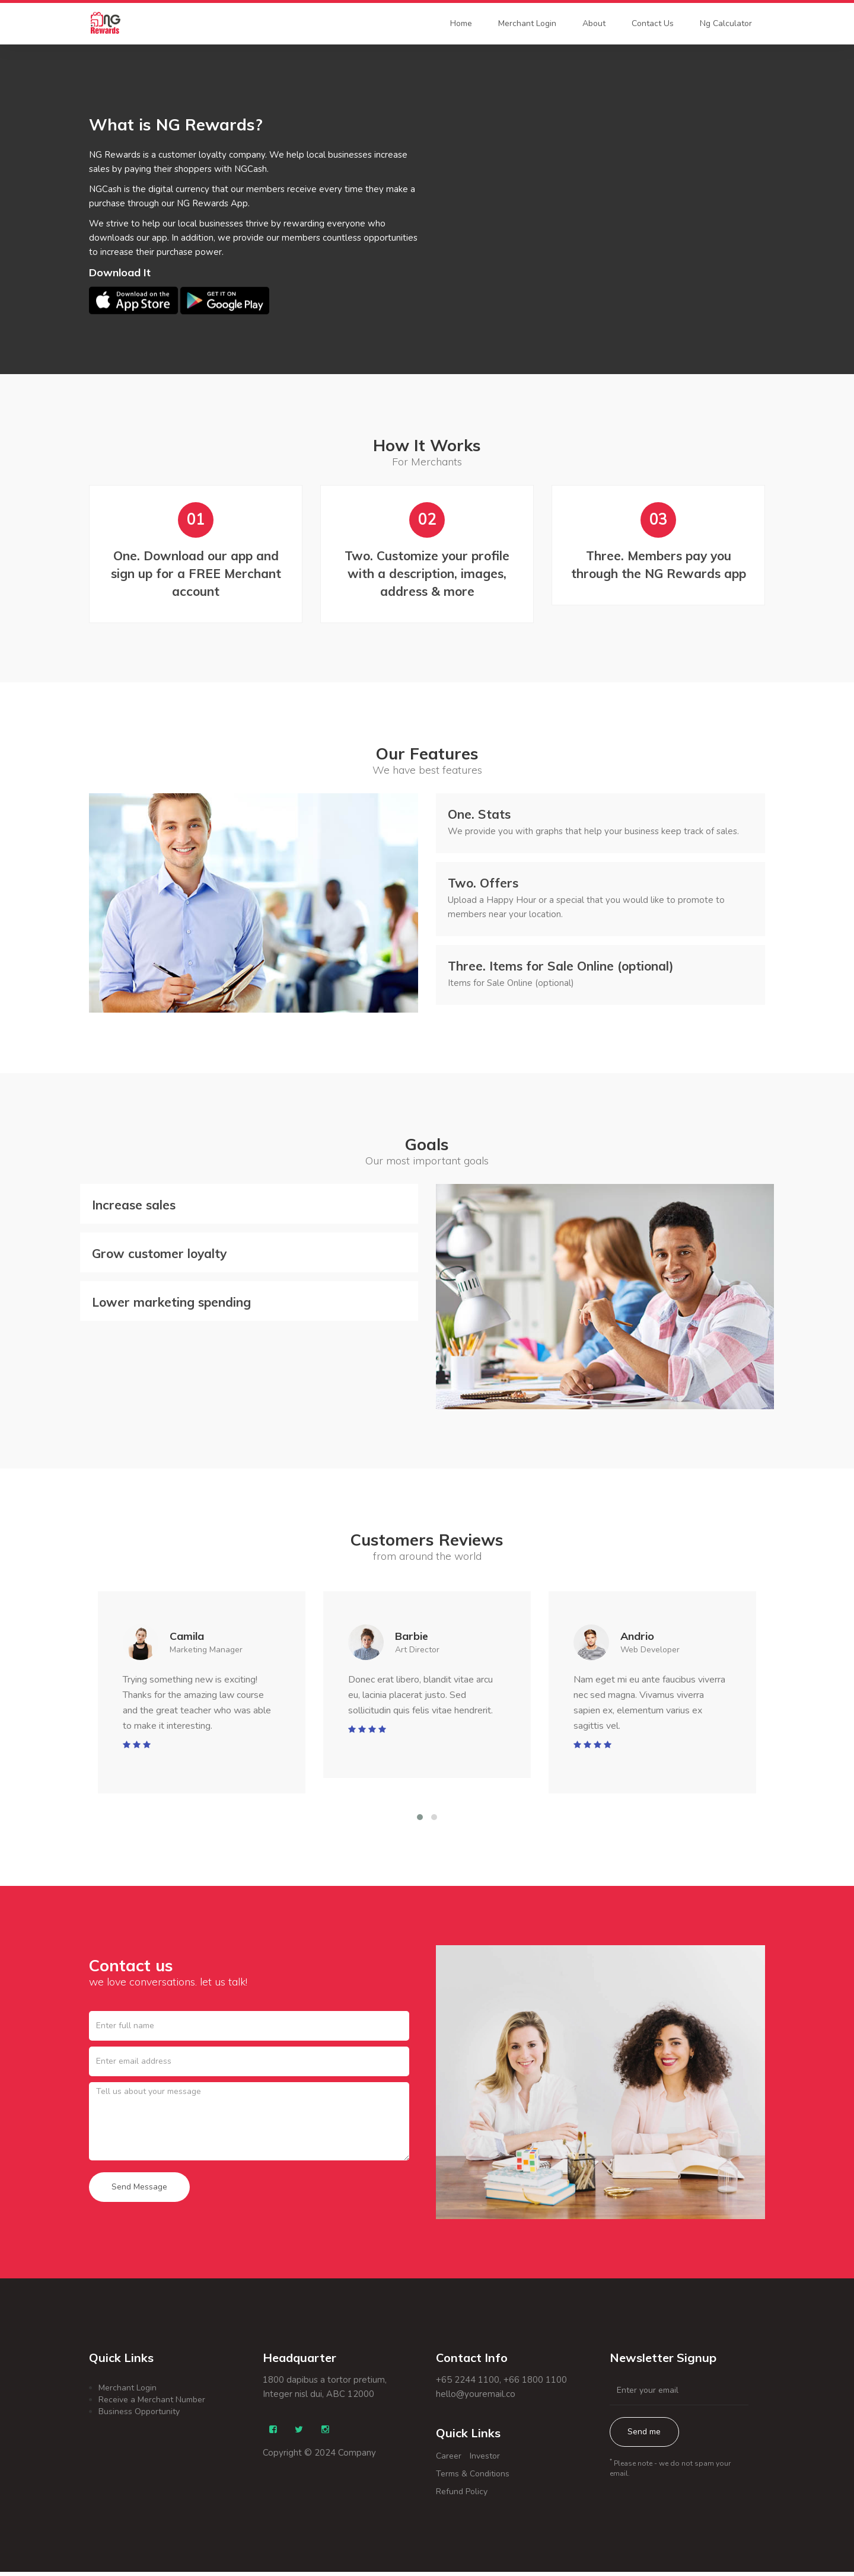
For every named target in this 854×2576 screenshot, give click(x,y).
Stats (479, 816)
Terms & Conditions (472, 2478)
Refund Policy (461, 2495)
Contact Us (653, 23)
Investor (485, 2460)
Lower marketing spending (171, 1305)
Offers (483, 885)
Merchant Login (527, 23)
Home (461, 23)
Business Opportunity (139, 2415)
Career (448, 2460)
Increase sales (134, 1207)
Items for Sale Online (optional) (561, 968)
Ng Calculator (726, 23)
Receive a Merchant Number (151, 2403)
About (594, 23)
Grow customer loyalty (159, 1256)
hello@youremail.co (475, 2397)
